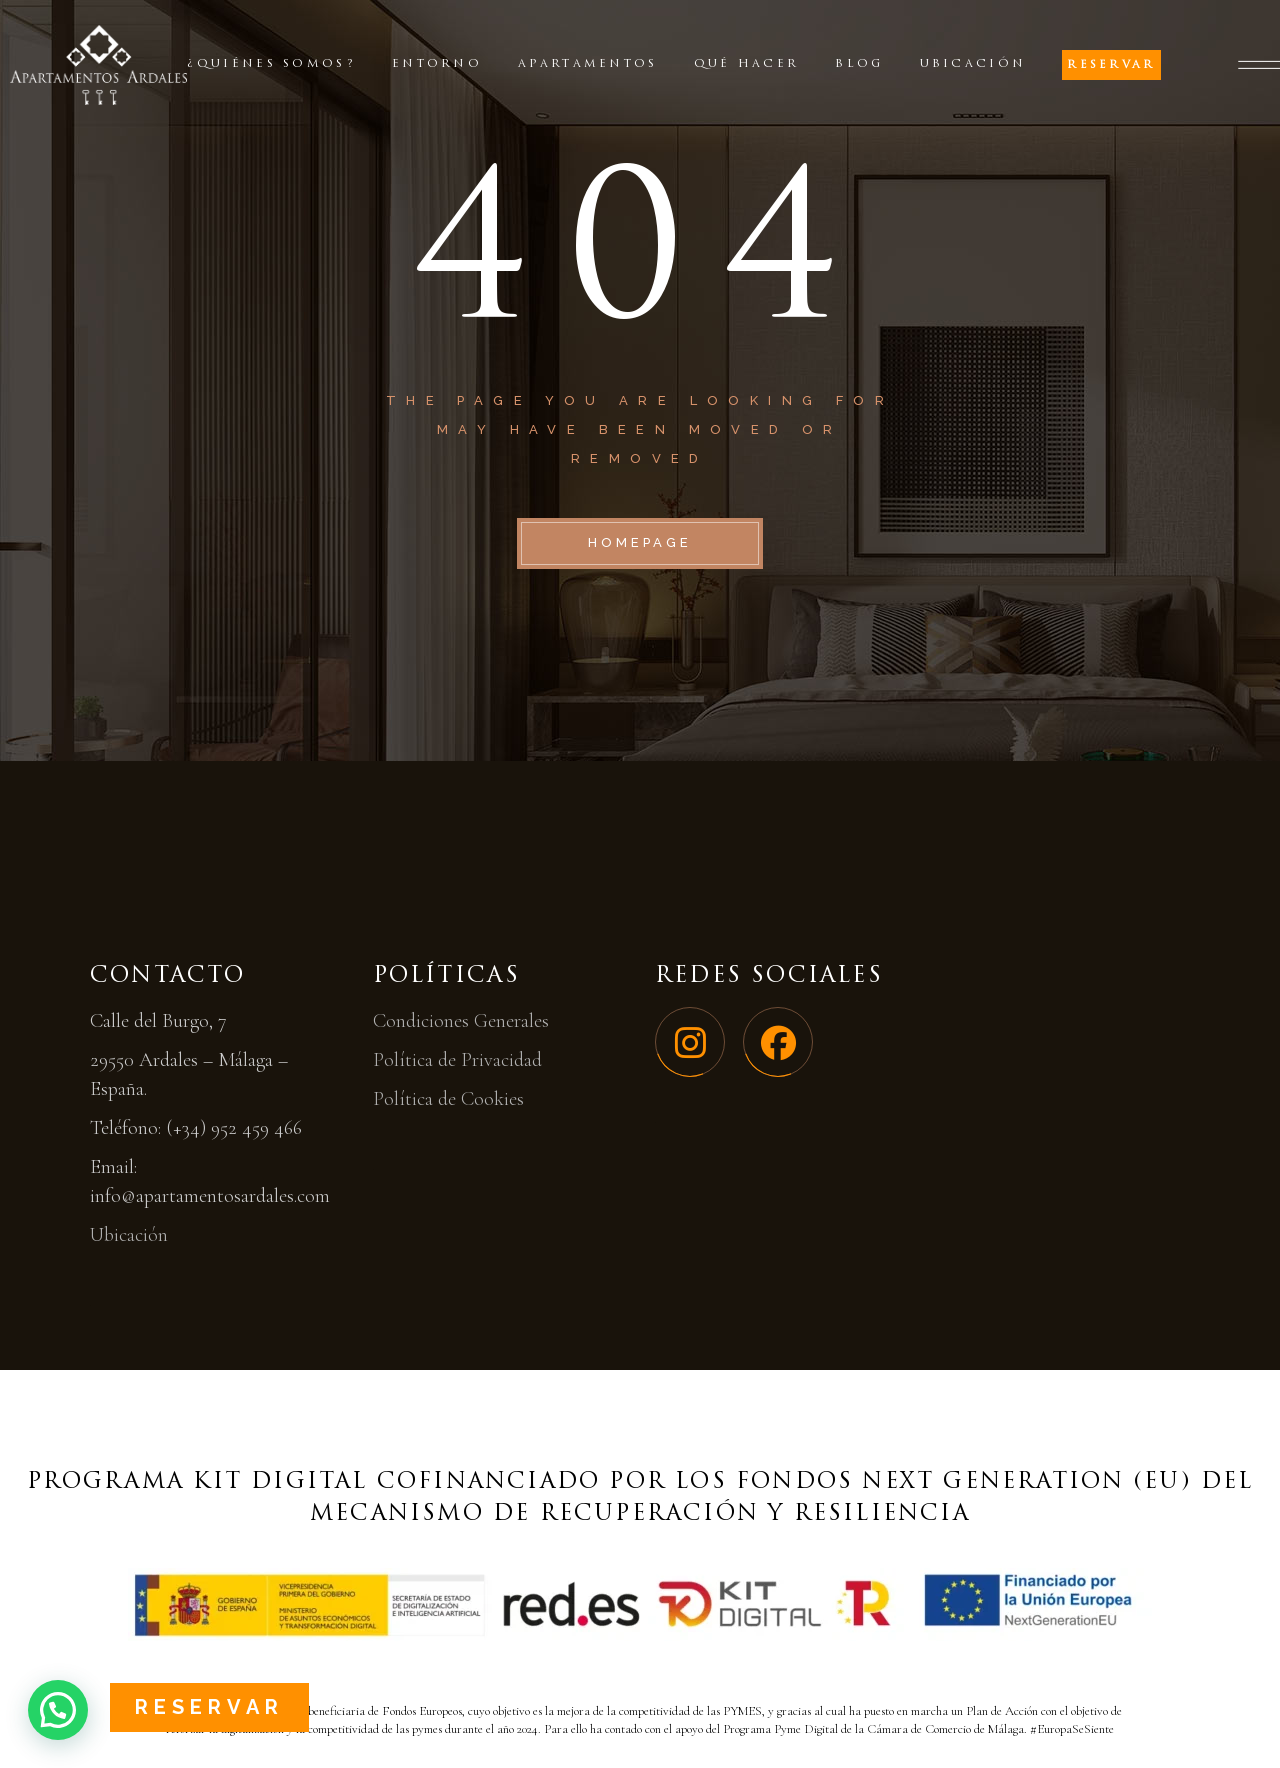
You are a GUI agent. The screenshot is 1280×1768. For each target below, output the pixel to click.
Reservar (209, 1707)
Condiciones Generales (461, 1021)
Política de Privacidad (457, 1060)
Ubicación (129, 1235)
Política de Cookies (448, 1099)
